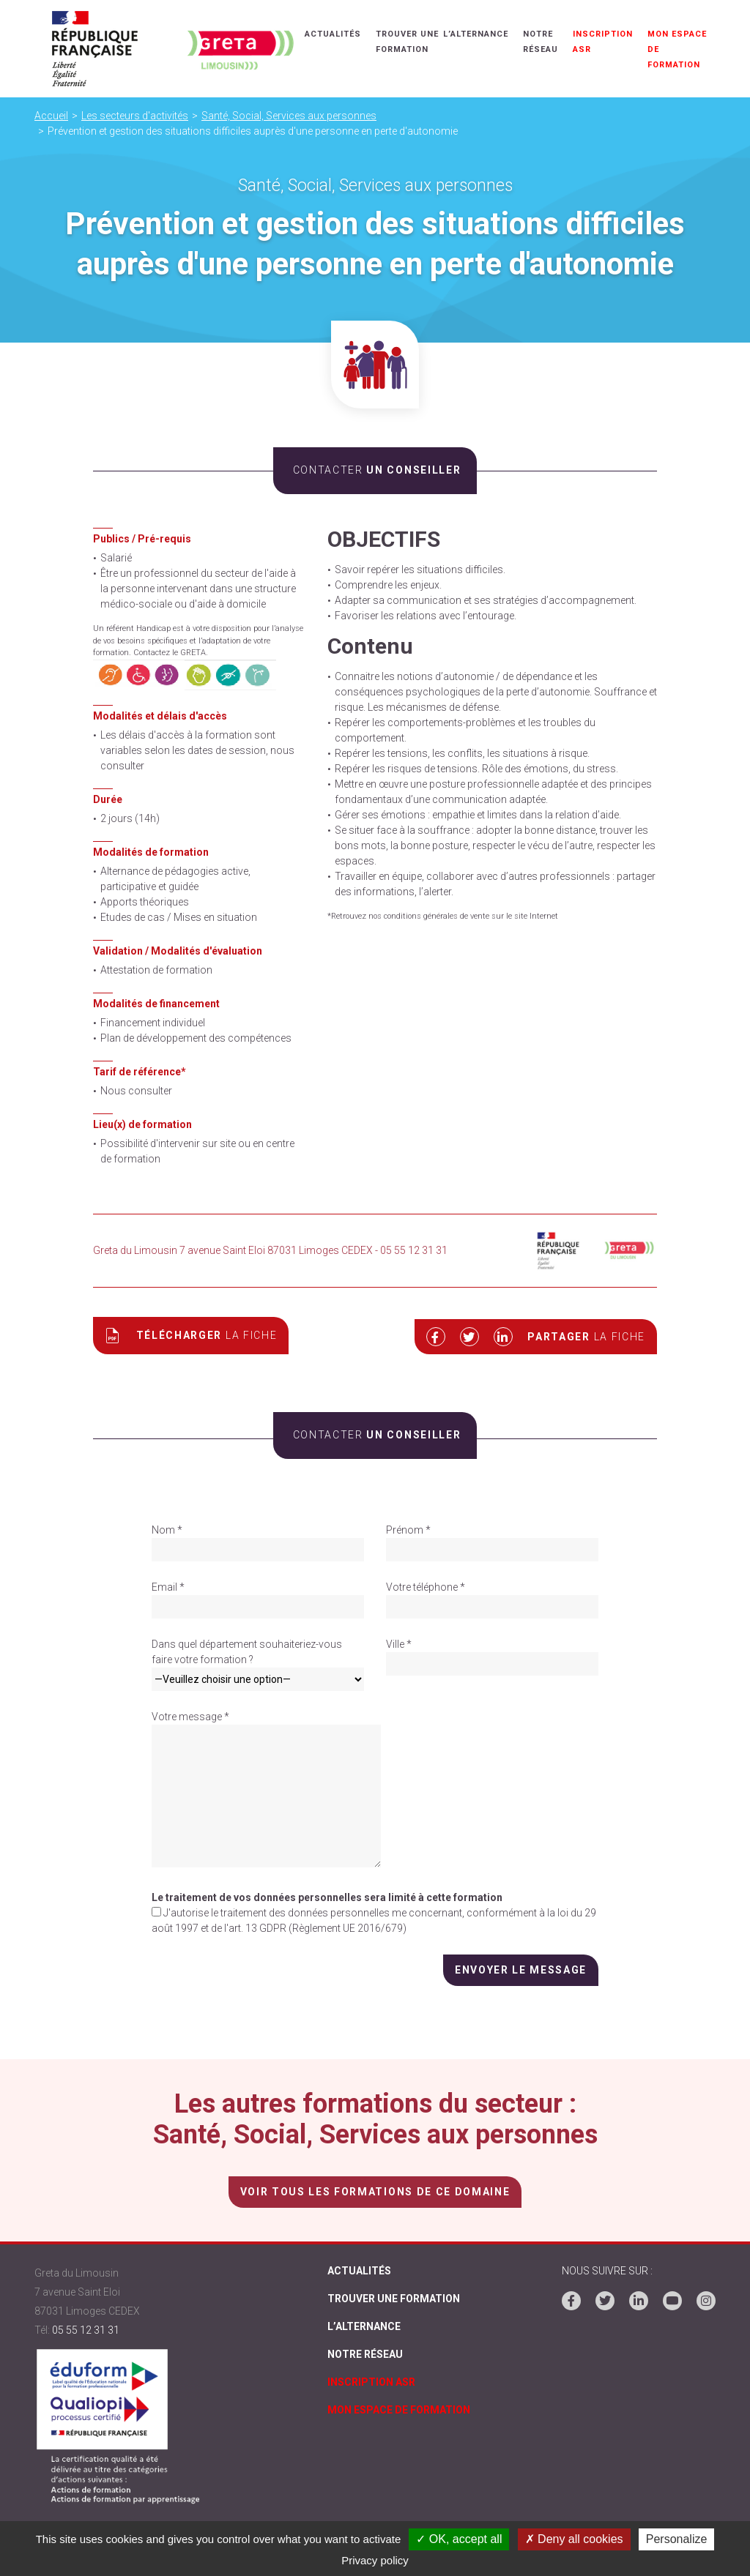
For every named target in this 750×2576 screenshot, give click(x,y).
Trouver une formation (393, 2298)
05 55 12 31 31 (85, 2328)
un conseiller (375, 470)
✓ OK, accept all (459, 2539)
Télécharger (191, 1335)
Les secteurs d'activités (134, 116)
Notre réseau (365, 2358)
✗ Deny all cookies (574, 2539)
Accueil (51, 116)
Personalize (677, 2539)
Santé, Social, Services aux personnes (288, 116)
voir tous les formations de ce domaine (375, 2189)
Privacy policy (375, 2560)
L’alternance (478, 34)
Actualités (336, 34)
